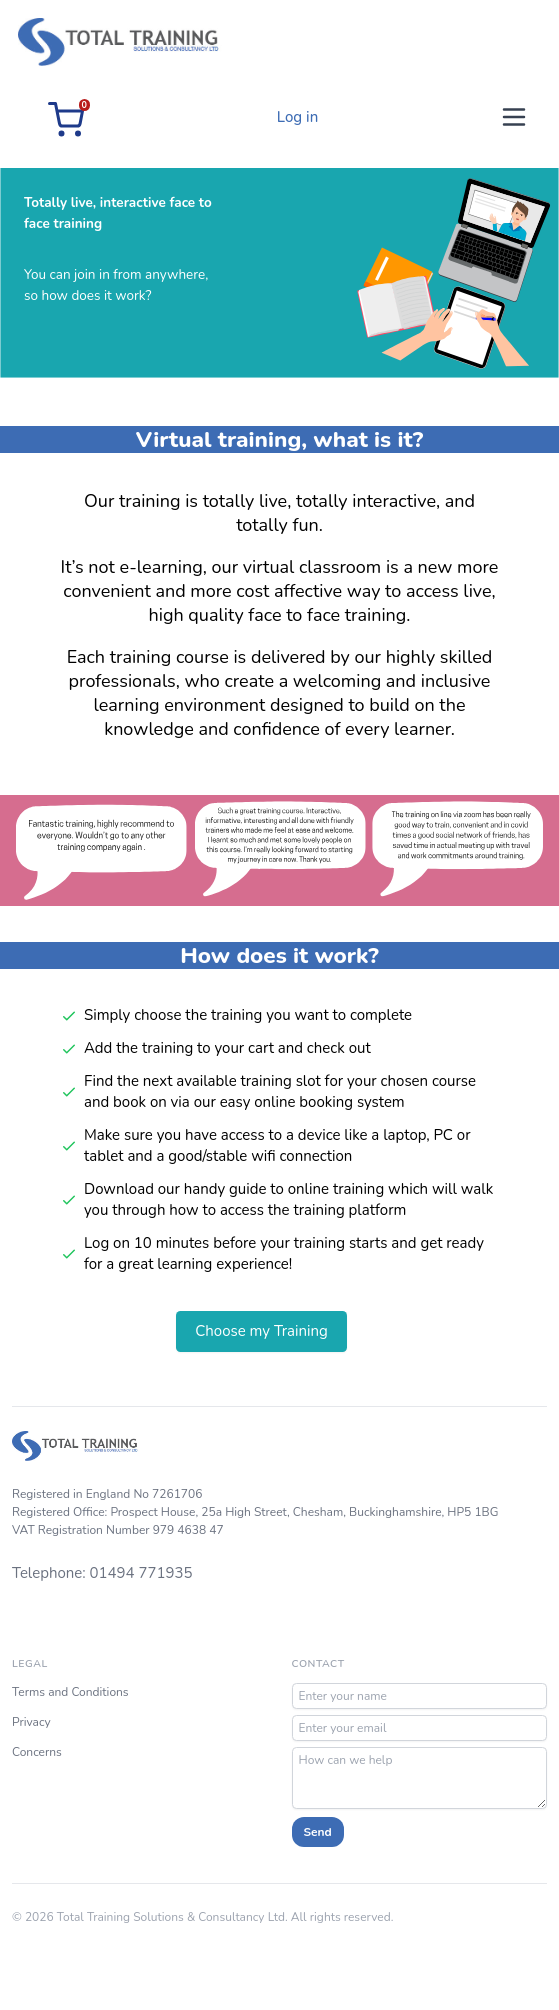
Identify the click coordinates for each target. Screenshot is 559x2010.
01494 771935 (141, 1573)
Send (318, 1832)
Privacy (31, 1722)
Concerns (37, 1752)
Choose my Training (261, 1331)
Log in (297, 117)
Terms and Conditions (70, 1692)
